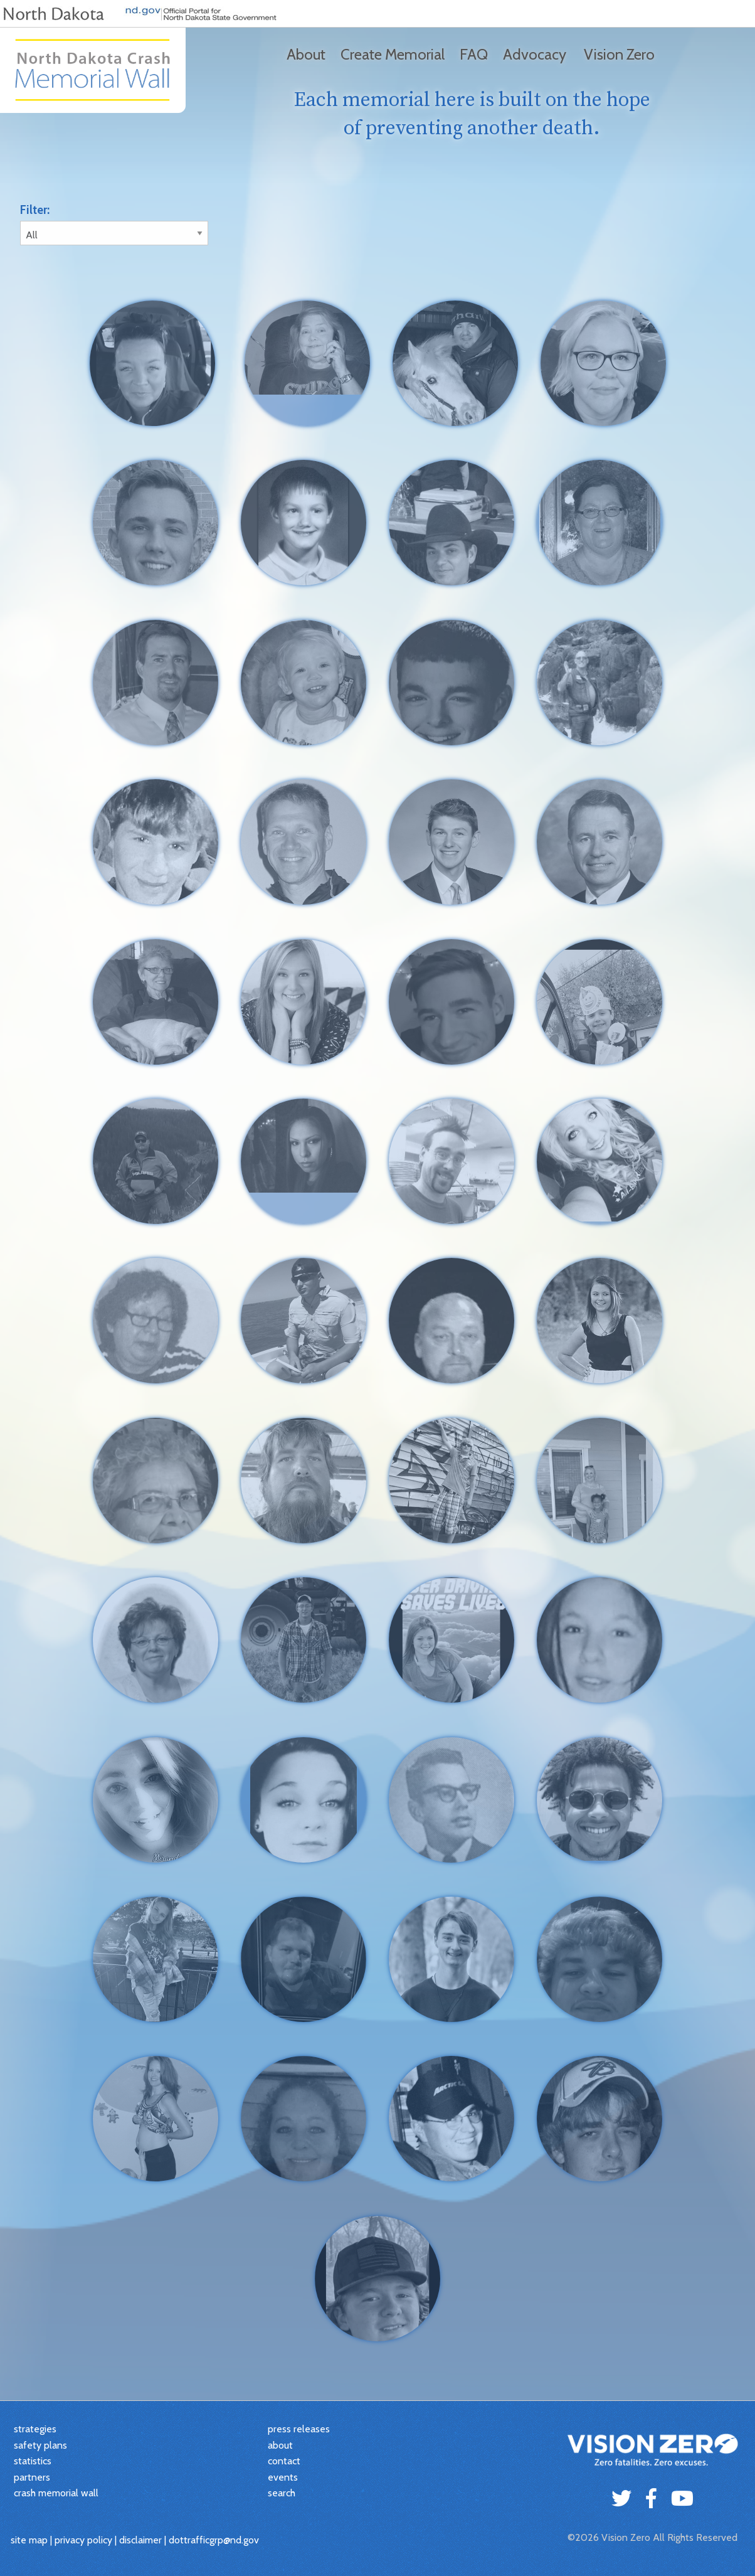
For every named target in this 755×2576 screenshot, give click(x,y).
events (283, 2477)
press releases (299, 2429)
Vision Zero (619, 54)
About (306, 54)
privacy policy (83, 2540)
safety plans (40, 2445)
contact (284, 2461)
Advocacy (534, 54)
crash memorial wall (56, 2493)
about (280, 2445)
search (281, 2493)
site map (29, 2540)
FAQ (474, 54)
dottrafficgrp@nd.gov (214, 2540)
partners (32, 2477)
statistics (32, 2461)
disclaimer (140, 2540)
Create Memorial (393, 54)
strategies (35, 2429)
